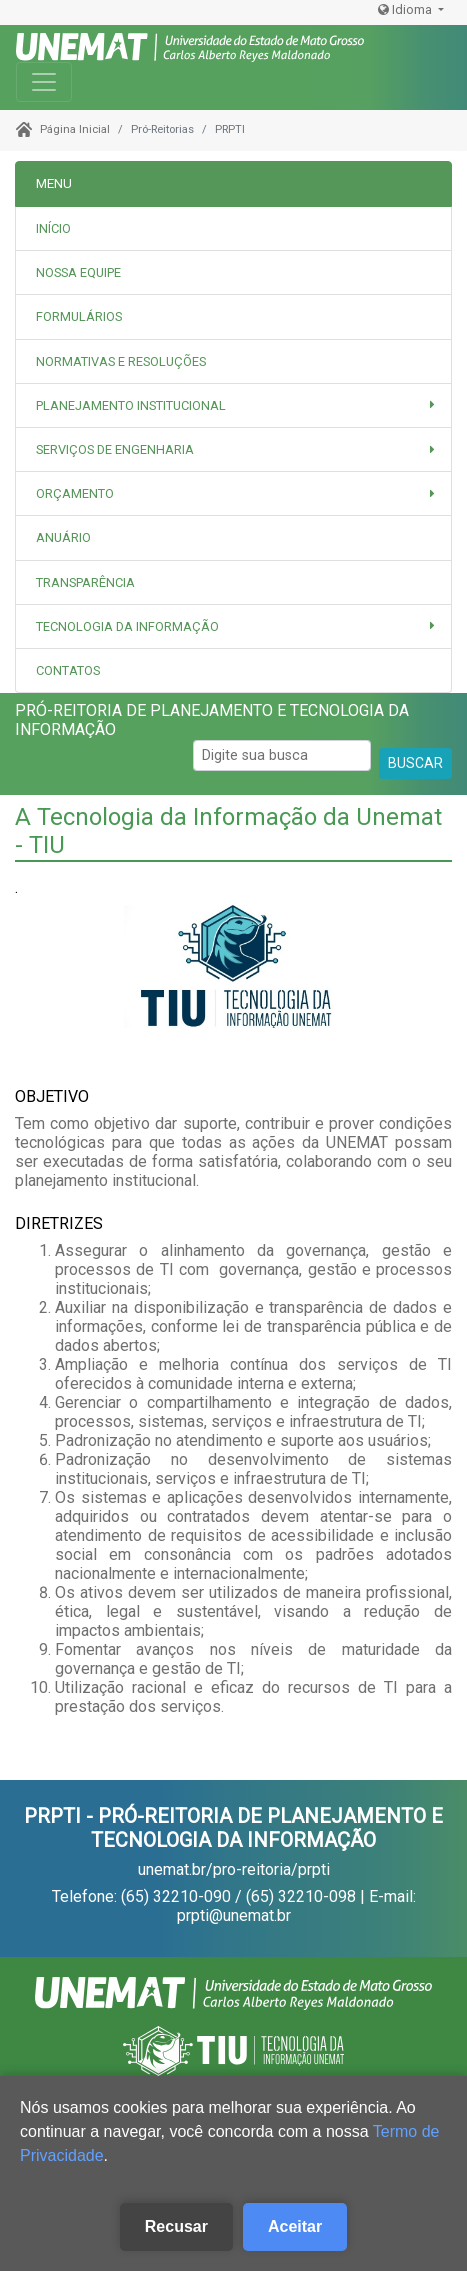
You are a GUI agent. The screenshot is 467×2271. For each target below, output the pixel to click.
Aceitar (295, 2226)
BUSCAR (415, 763)
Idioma (406, 9)
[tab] (233, 273)
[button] (233, 405)
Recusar (176, 2226)
